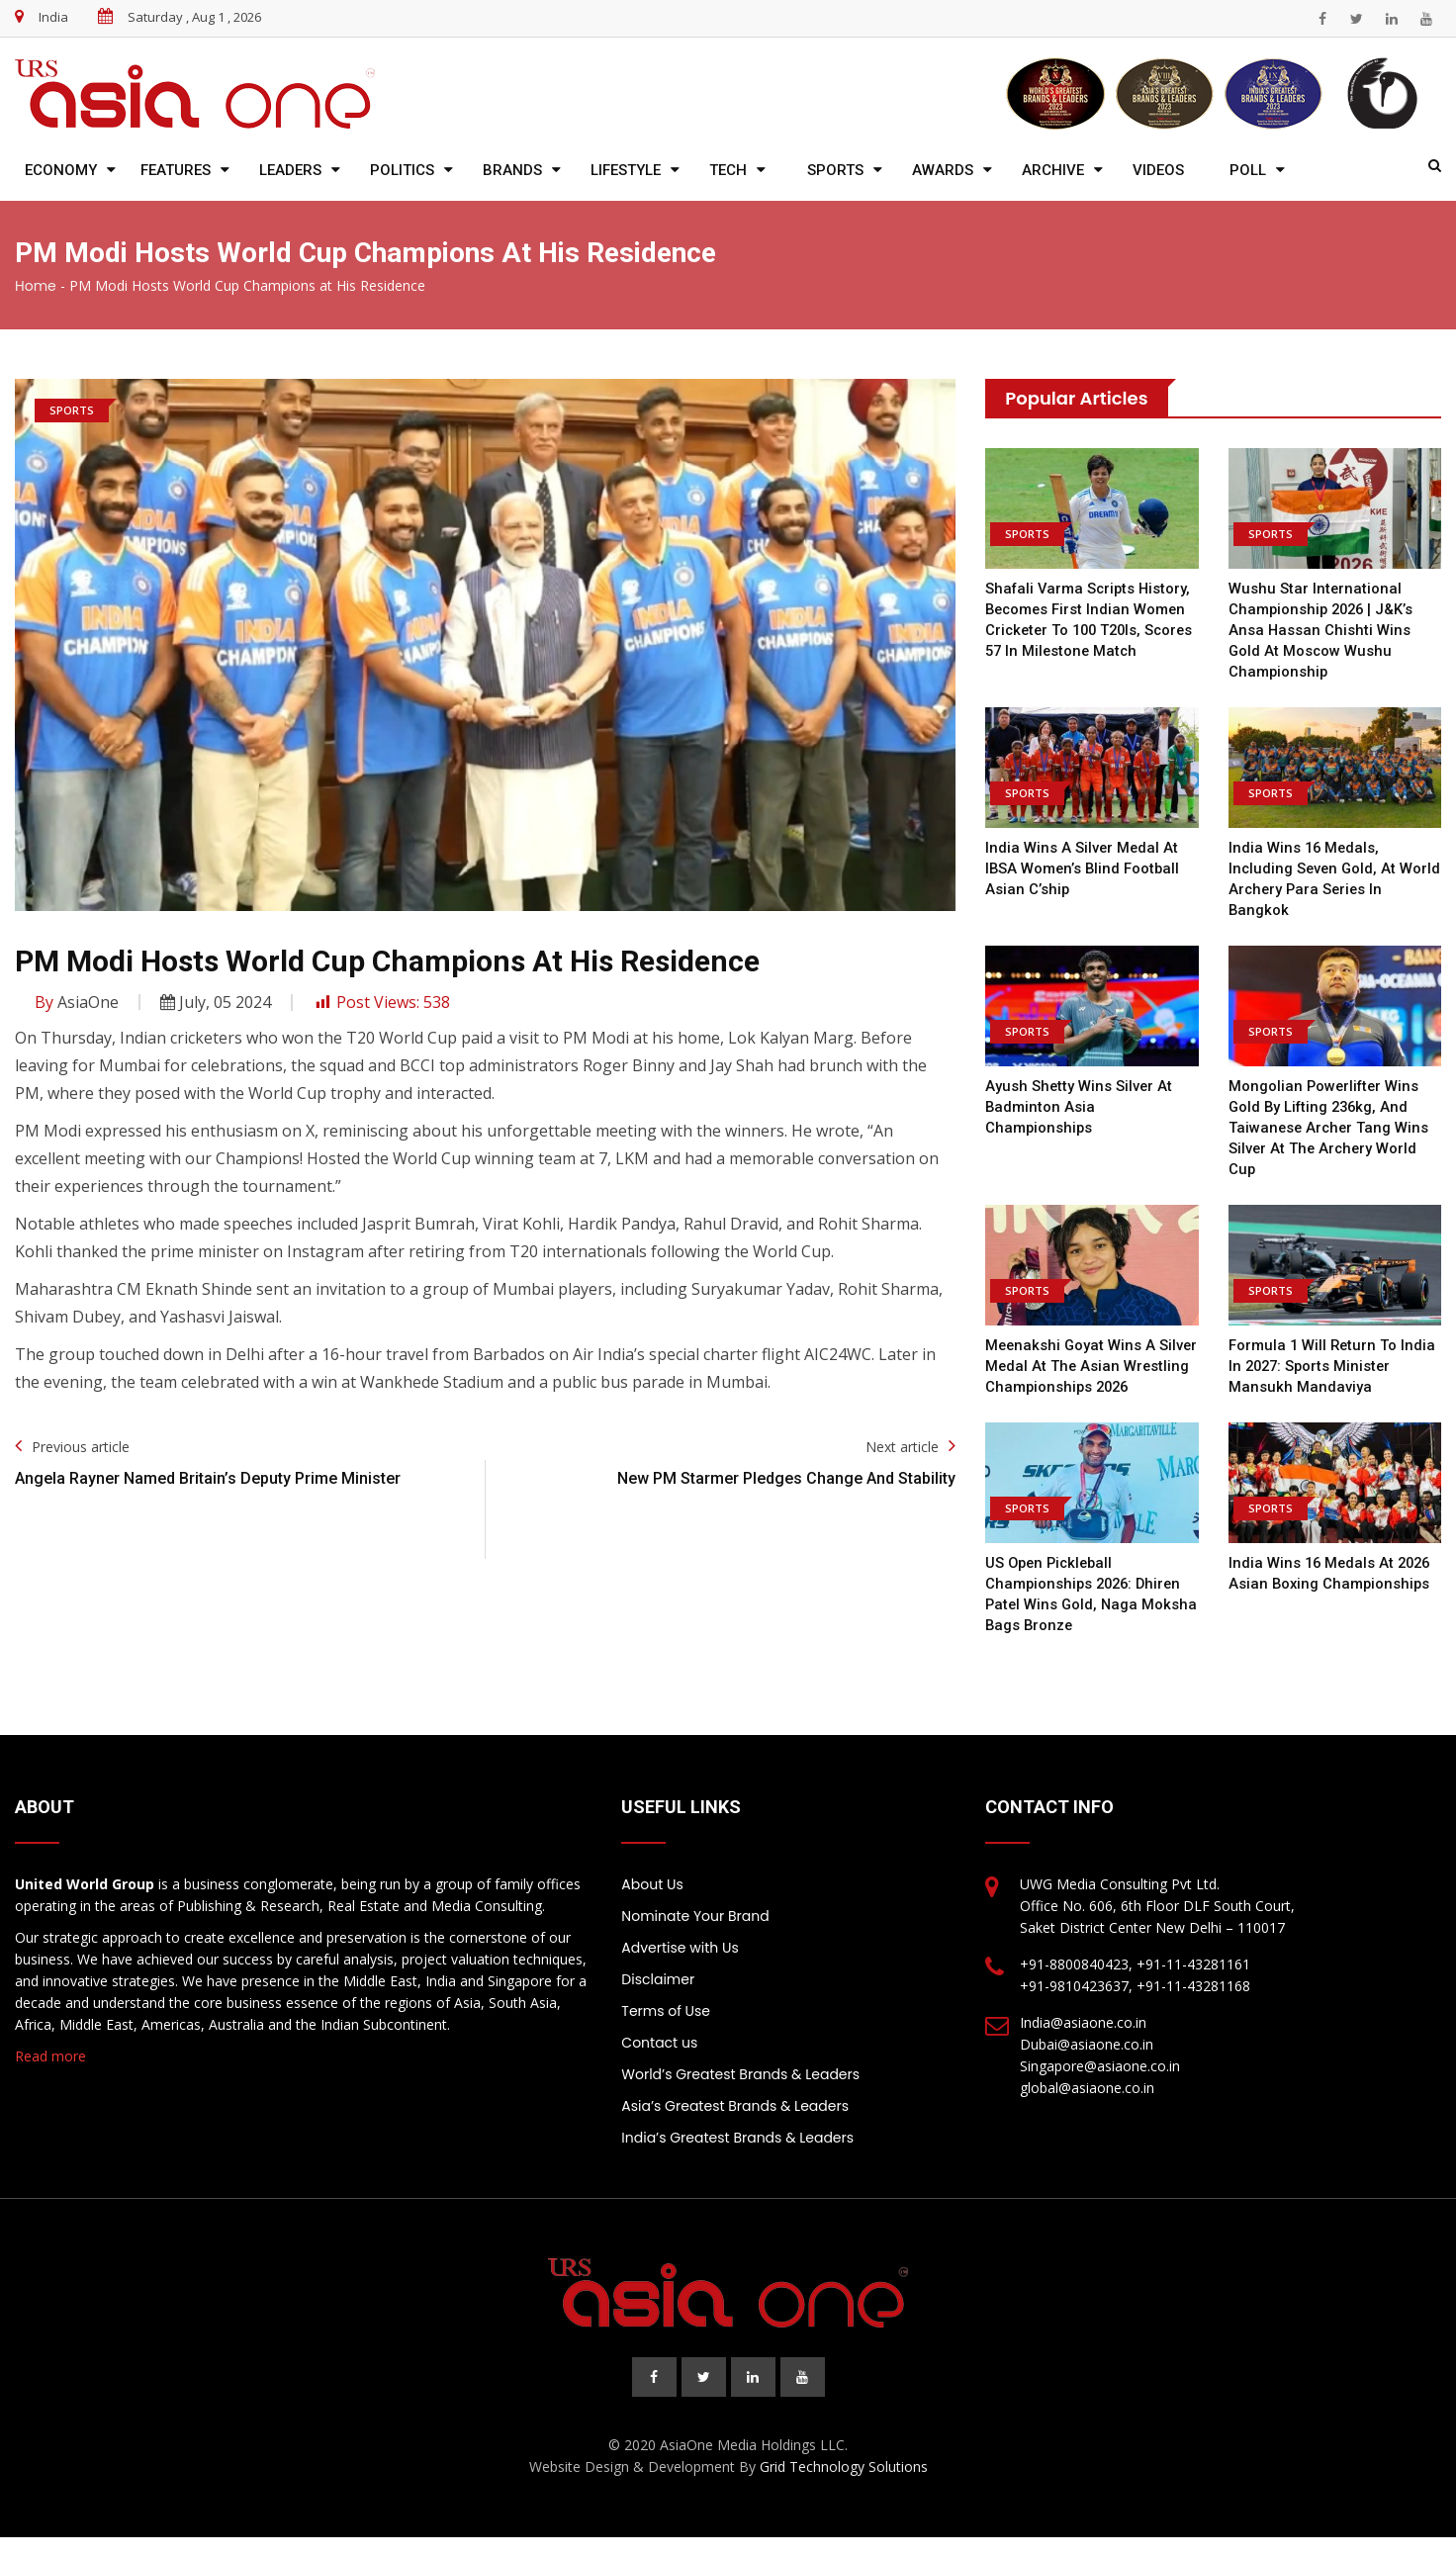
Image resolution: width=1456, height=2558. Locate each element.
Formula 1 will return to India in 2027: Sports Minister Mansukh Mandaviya (1333, 1366)
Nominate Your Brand (695, 1937)
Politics (402, 170)
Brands (512, 170)
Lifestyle (626, 170)
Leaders (290, 170)
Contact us (659, 2063)
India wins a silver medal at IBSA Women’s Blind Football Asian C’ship (1084, 868)
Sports (835, 170)
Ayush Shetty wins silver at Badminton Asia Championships (1079, 1107)
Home (35, 286)
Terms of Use (665, 2032)
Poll (1247, 170)
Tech (728, 170)
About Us (651, 1905)
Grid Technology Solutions (844, 2487)
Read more (50, 2076)
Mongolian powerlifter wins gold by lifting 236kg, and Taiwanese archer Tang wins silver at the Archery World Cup (1330, 1127)
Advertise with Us (679, 1968)
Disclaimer (657, 2000)
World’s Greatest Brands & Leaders (740, 2095)
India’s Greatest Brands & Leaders (737, 2158)
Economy (61, 170)
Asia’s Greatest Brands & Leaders (735, 2127)
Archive (1053, 170)
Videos (1158, 170)
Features (175, 170)
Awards (942, 170)
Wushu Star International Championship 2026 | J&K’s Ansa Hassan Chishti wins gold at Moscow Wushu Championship (1323, 630)
